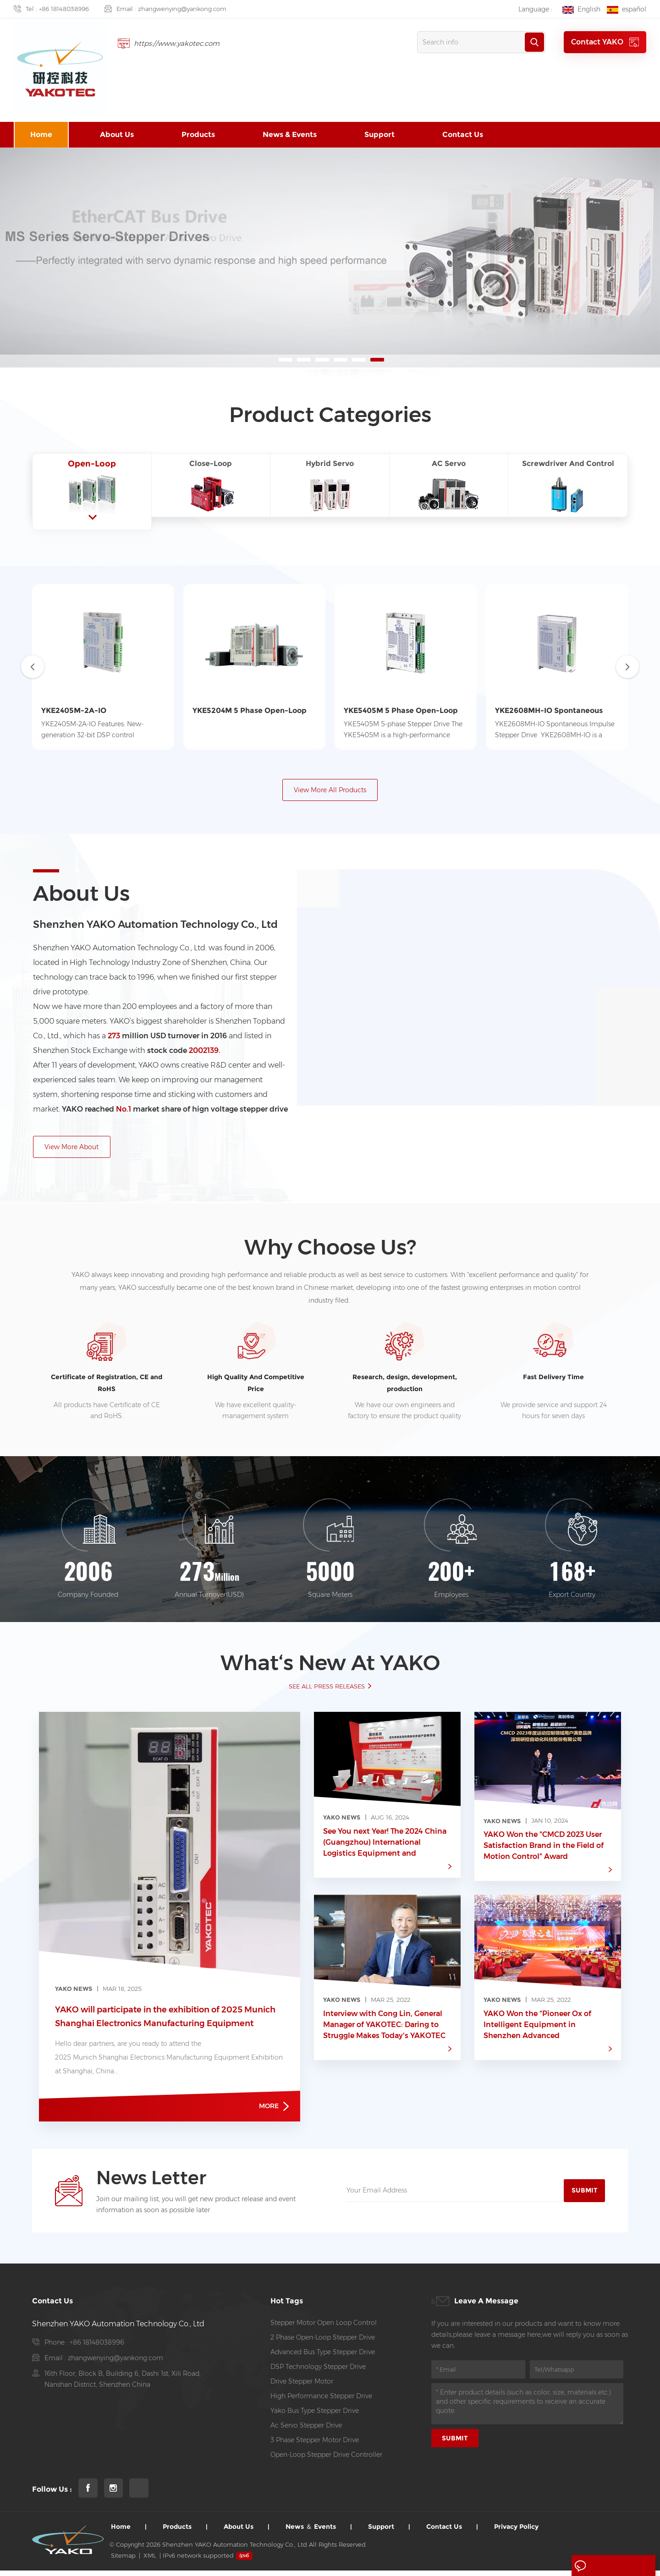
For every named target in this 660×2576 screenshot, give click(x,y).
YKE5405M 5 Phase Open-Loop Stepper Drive (401, 713)
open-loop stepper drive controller (326, 2460)
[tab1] (92, 487)
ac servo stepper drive (306, 2431)
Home (41, 136)
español (626, 9)
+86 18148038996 (64, 8)
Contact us (462, 136)
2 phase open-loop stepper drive (322, 2343)
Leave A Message (611, 2566)
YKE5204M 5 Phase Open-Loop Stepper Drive (249, 713)
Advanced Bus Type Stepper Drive (322, 2357)
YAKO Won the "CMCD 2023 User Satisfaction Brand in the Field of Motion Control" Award (544, 1850)
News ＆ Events (311, 2532)
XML (149, 2561)
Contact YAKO (605, 42)
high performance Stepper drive (321, 2401)
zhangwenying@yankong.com (182, 8)
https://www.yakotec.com (178, 43)
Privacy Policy (516, 2532)
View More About (72, 1149)
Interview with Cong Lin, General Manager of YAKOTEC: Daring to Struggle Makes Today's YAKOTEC (384, 2029)
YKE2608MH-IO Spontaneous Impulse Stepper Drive (549, 713)
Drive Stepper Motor (301, 2387)
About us (117, 136)
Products (198, 136)
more (274, 2111)
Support (379, 136)
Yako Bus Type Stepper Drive (314, 2416)
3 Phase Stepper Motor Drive (314, 2445)
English (581, 9)
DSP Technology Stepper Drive (318, 2372)
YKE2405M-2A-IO (73, 712)
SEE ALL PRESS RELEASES (327, 1690)
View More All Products (330, 792)
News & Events (290, 136)
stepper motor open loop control (323, 2328)
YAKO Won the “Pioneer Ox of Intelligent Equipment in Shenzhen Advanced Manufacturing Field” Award (537, 2030)
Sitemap (123, 2561)
